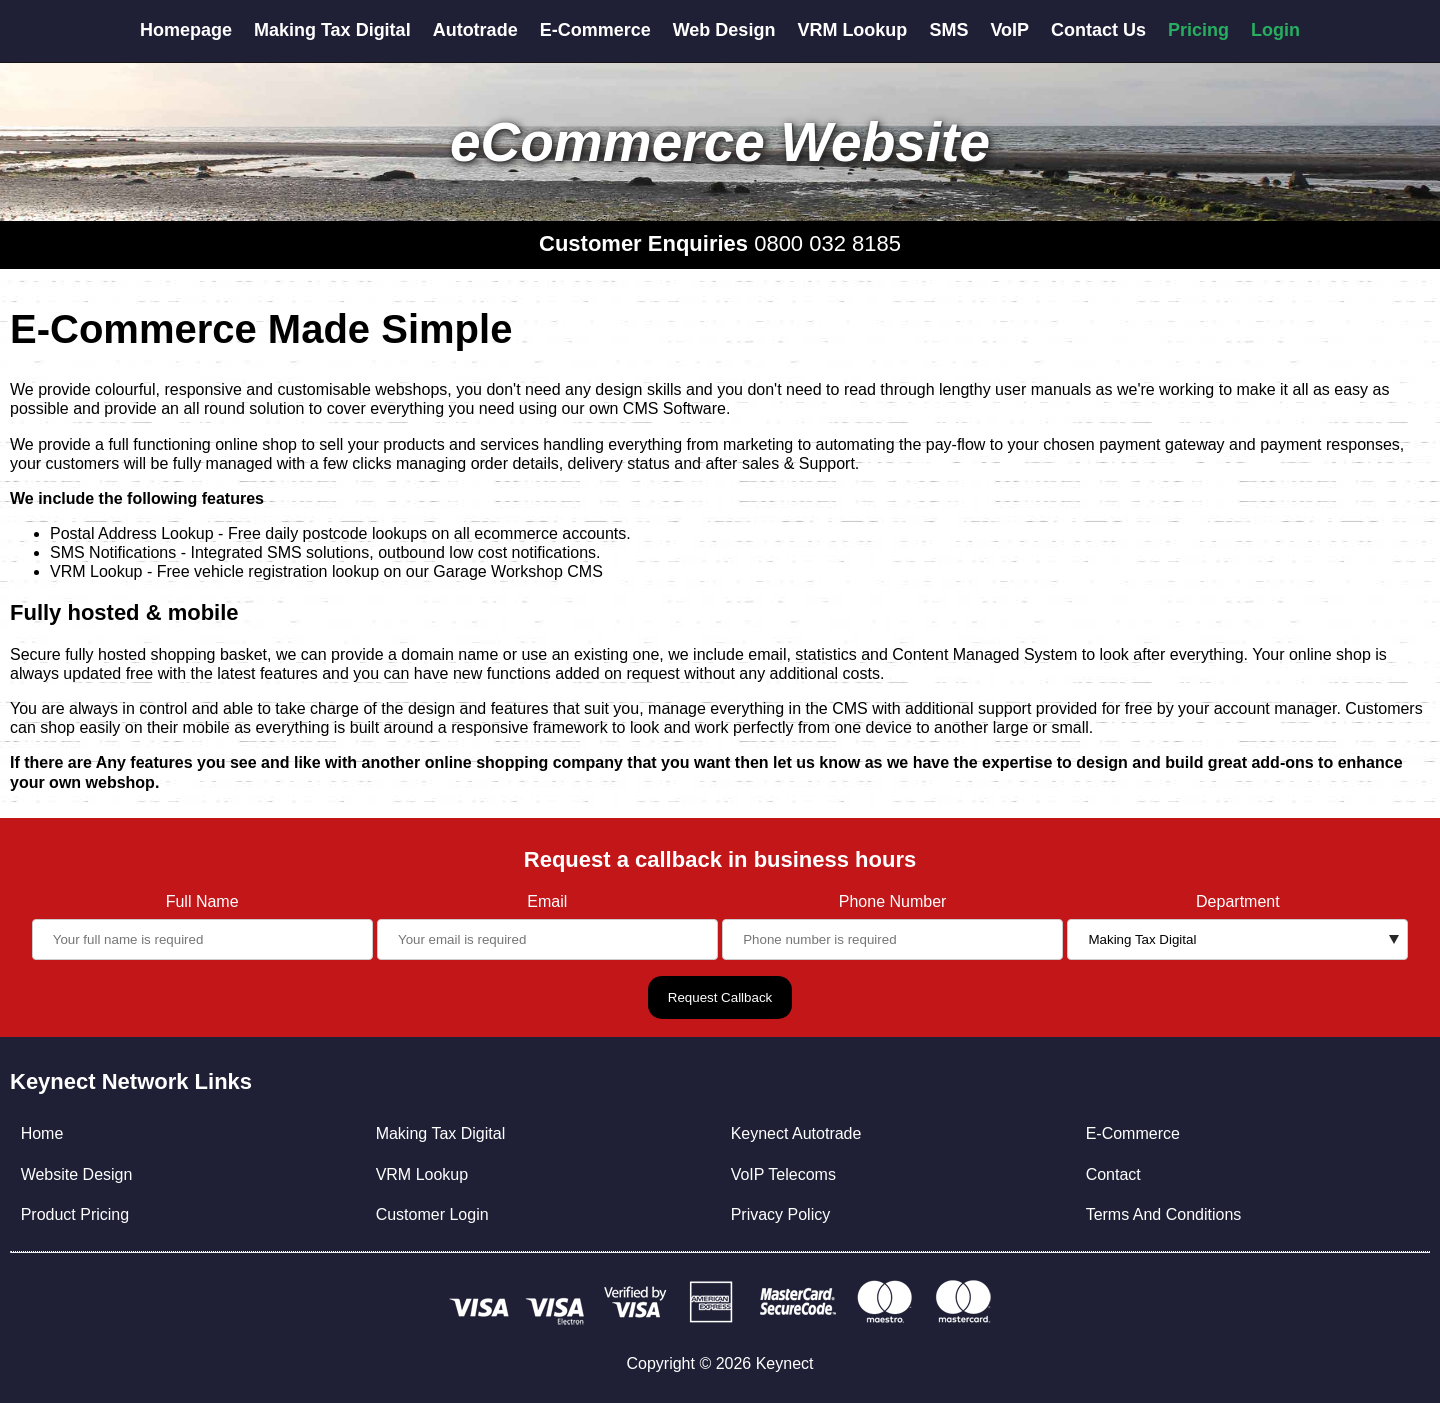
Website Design (77, 1174)
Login (1275, 30)
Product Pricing (75, 1214)
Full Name (202, 901)
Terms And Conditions (1164, 1214)
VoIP (1009, 30)
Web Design (724, 30)
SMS (948, 30)
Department (1238, 901)
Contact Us (1098, 30)
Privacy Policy (781, 1214)
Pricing (1198, 30)
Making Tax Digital (332, 30)
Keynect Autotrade (796, 1133)
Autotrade (475, 30)
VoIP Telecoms (783, 1174)
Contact (1113, 1174)
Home (42, 1133)
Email (547, 901)
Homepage (186, 30)
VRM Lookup (852, 30)
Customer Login (432, 1214)
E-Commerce (595, 30)
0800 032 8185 (827, 243)
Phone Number (893, 901)
